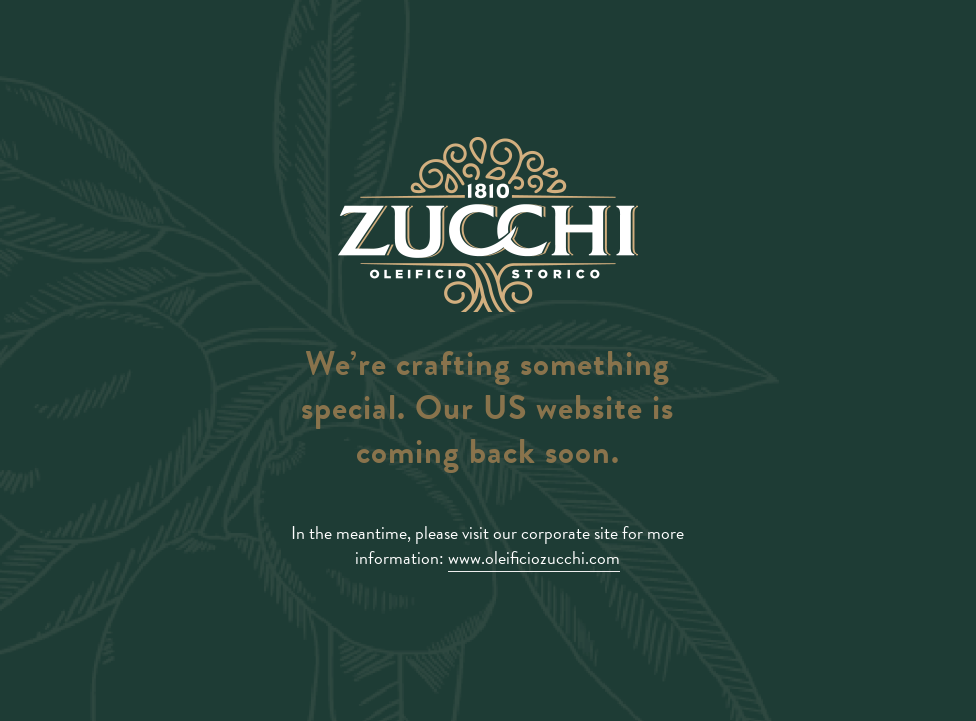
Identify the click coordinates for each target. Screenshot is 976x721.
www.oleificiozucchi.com (534, 557)
